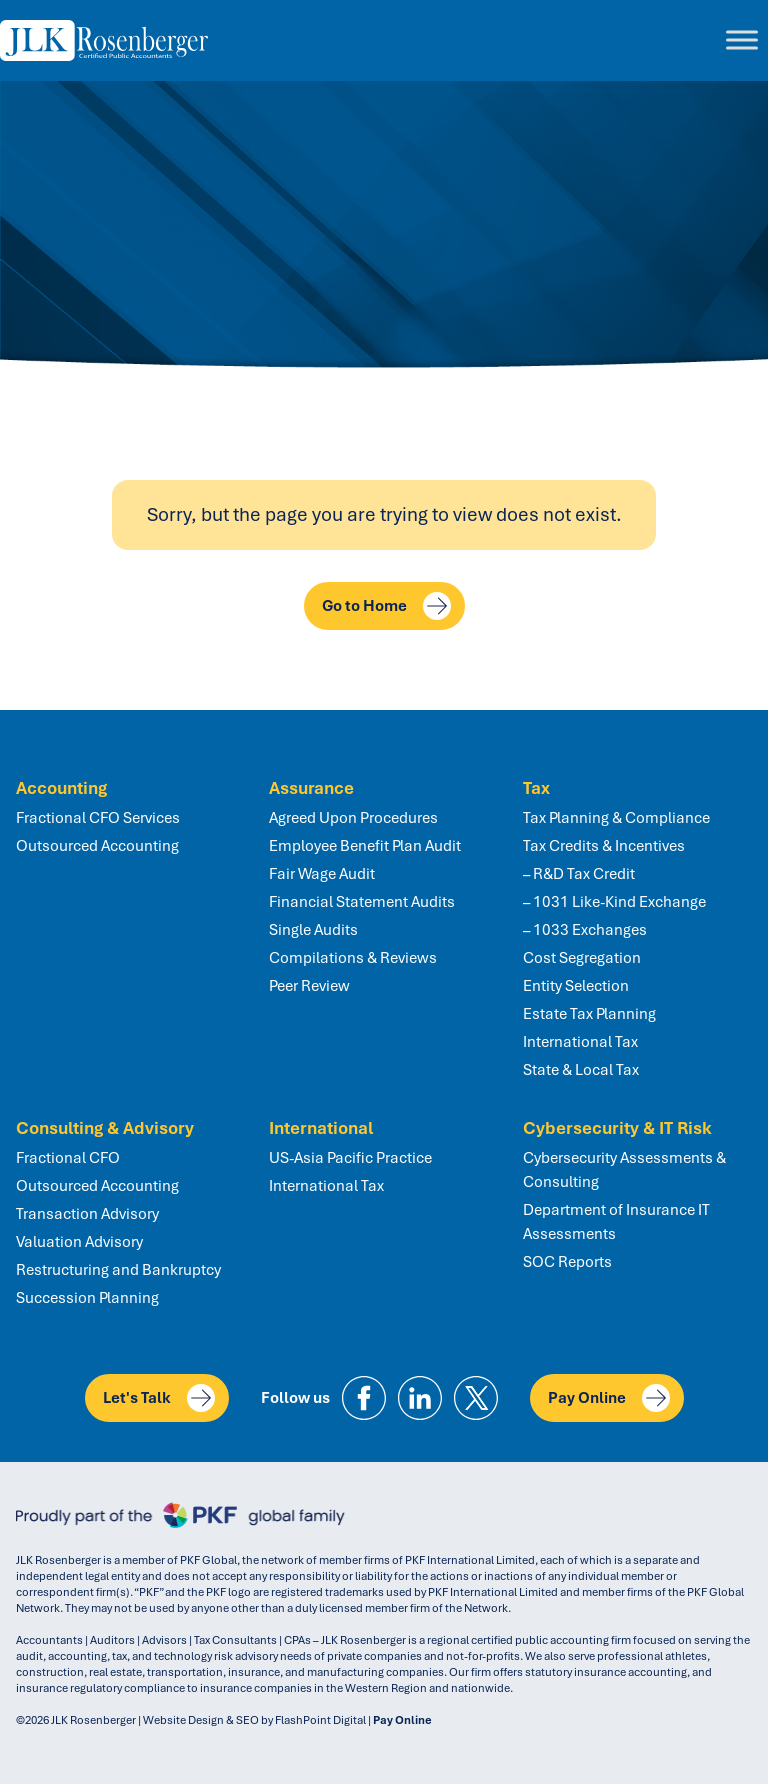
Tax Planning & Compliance (616, 818)
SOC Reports (567, 1262)
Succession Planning (87, 1298)
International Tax (580, 1042)
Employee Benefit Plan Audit (365, 846)
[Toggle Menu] (742, 40)
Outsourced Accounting (97, 846)
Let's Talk (159, 1398)
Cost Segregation (582, 958)
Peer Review (309, 986)
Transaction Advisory (87, 1214)
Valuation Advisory (79, 1242)
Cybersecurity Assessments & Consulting (624, 1170)
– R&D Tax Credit (579, 874)
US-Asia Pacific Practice (350, 1158)
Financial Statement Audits (362, 902)
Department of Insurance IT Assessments (616, 1222)
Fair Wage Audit (322, 874)
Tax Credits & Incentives (604, 846)
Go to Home (386, 606)
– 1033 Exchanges (585, 930)
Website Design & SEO (201, 1720)
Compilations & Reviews (353, 958)
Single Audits (313, 930)
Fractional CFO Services (98, 818)
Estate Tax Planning (589, 1014)
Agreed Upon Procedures (353, 818)
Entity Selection (576, 986)
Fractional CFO (68, 1158)
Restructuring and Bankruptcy (118, 1270)
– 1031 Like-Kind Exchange (614, 902)
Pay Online (609, 1398)
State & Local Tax (581, 1070)
